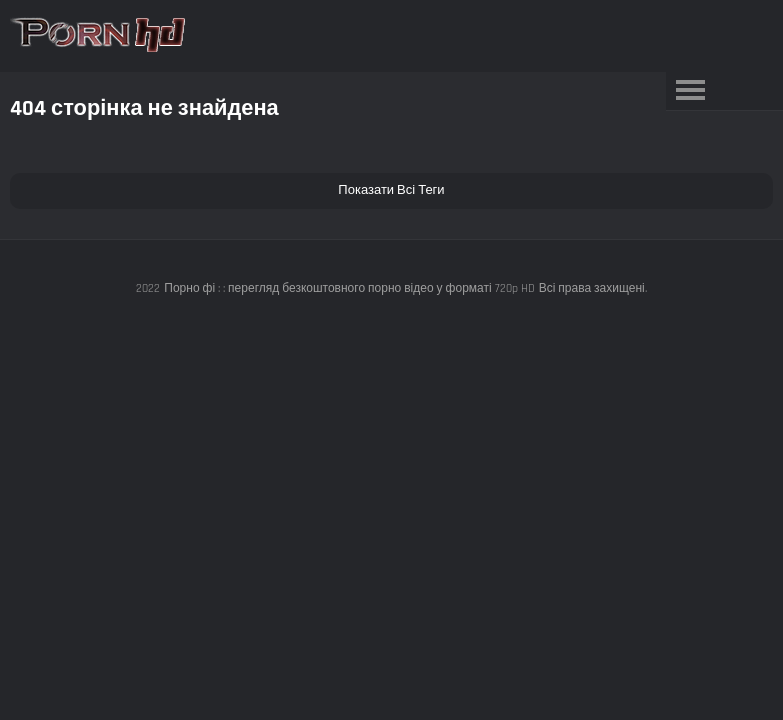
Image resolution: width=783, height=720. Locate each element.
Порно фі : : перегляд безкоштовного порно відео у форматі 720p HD (349, 288)
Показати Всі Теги (391, 190)
